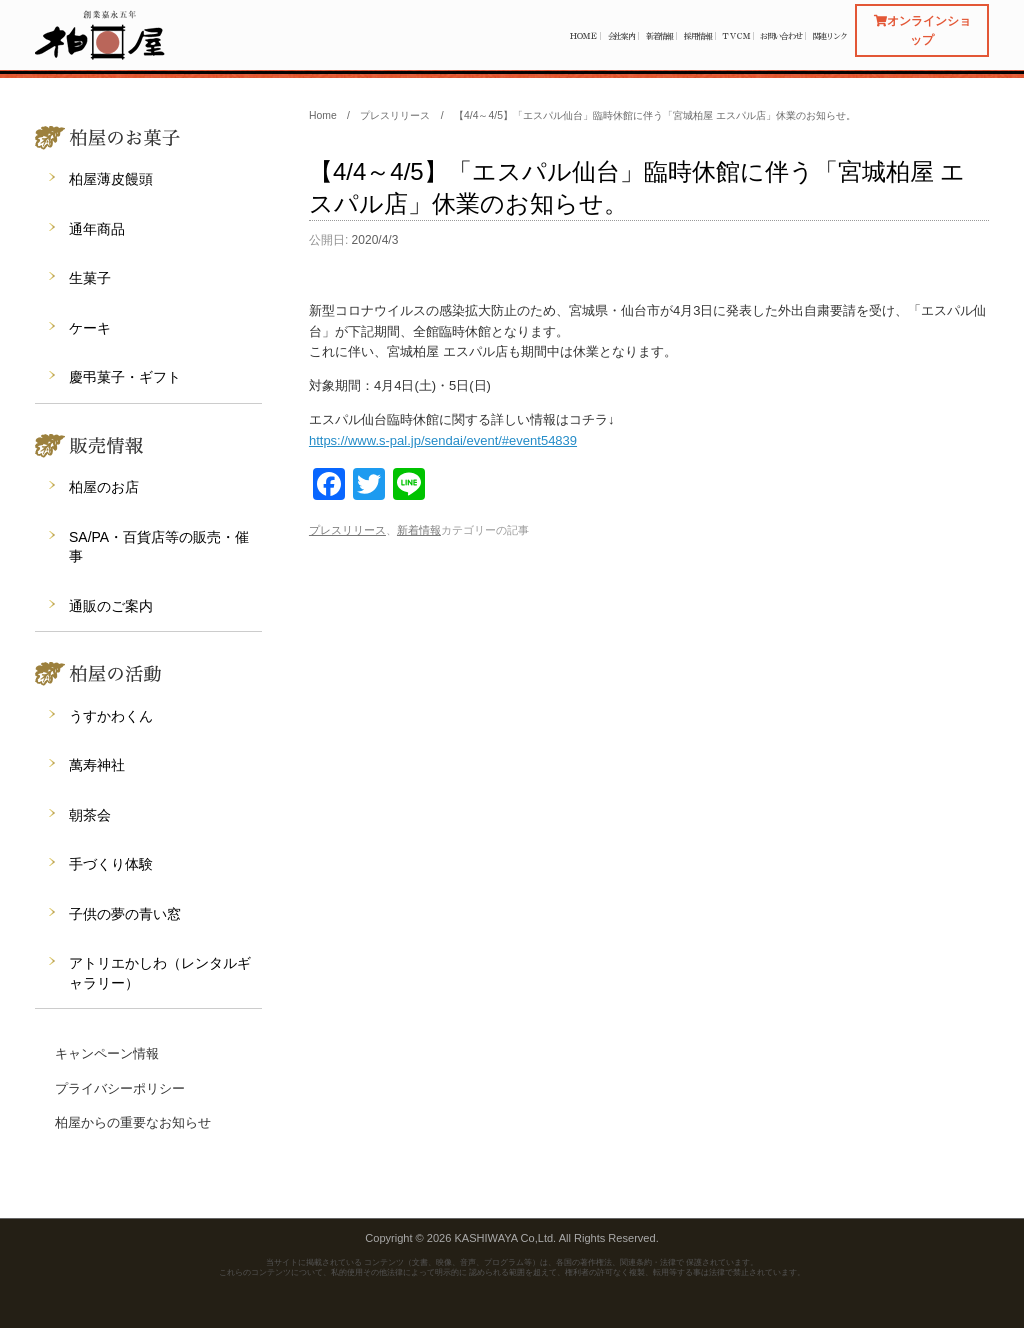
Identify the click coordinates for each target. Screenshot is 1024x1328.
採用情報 (698, 36)
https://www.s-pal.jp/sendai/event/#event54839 (443, 440)
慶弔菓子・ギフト (125, 377)
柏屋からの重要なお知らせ (133, 1122)
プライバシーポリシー (120, 1088)
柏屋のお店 (104, 487)
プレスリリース (347, 530)
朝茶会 (90, 815)
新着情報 (660, 36)
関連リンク (830, 36)
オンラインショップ (922, 30)
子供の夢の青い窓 (125, 914)
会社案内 (622, 36)
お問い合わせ (780, 36)
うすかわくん (111, 716)
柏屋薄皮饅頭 (111, 179)
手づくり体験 (111, 864)
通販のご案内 (111, 606)
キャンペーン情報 (107, 1053)
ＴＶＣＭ (736, 36)
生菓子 (90, 278)
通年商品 (97, 229)
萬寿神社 (97, 765)
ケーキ (90, 328)
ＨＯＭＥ (583, 36)
